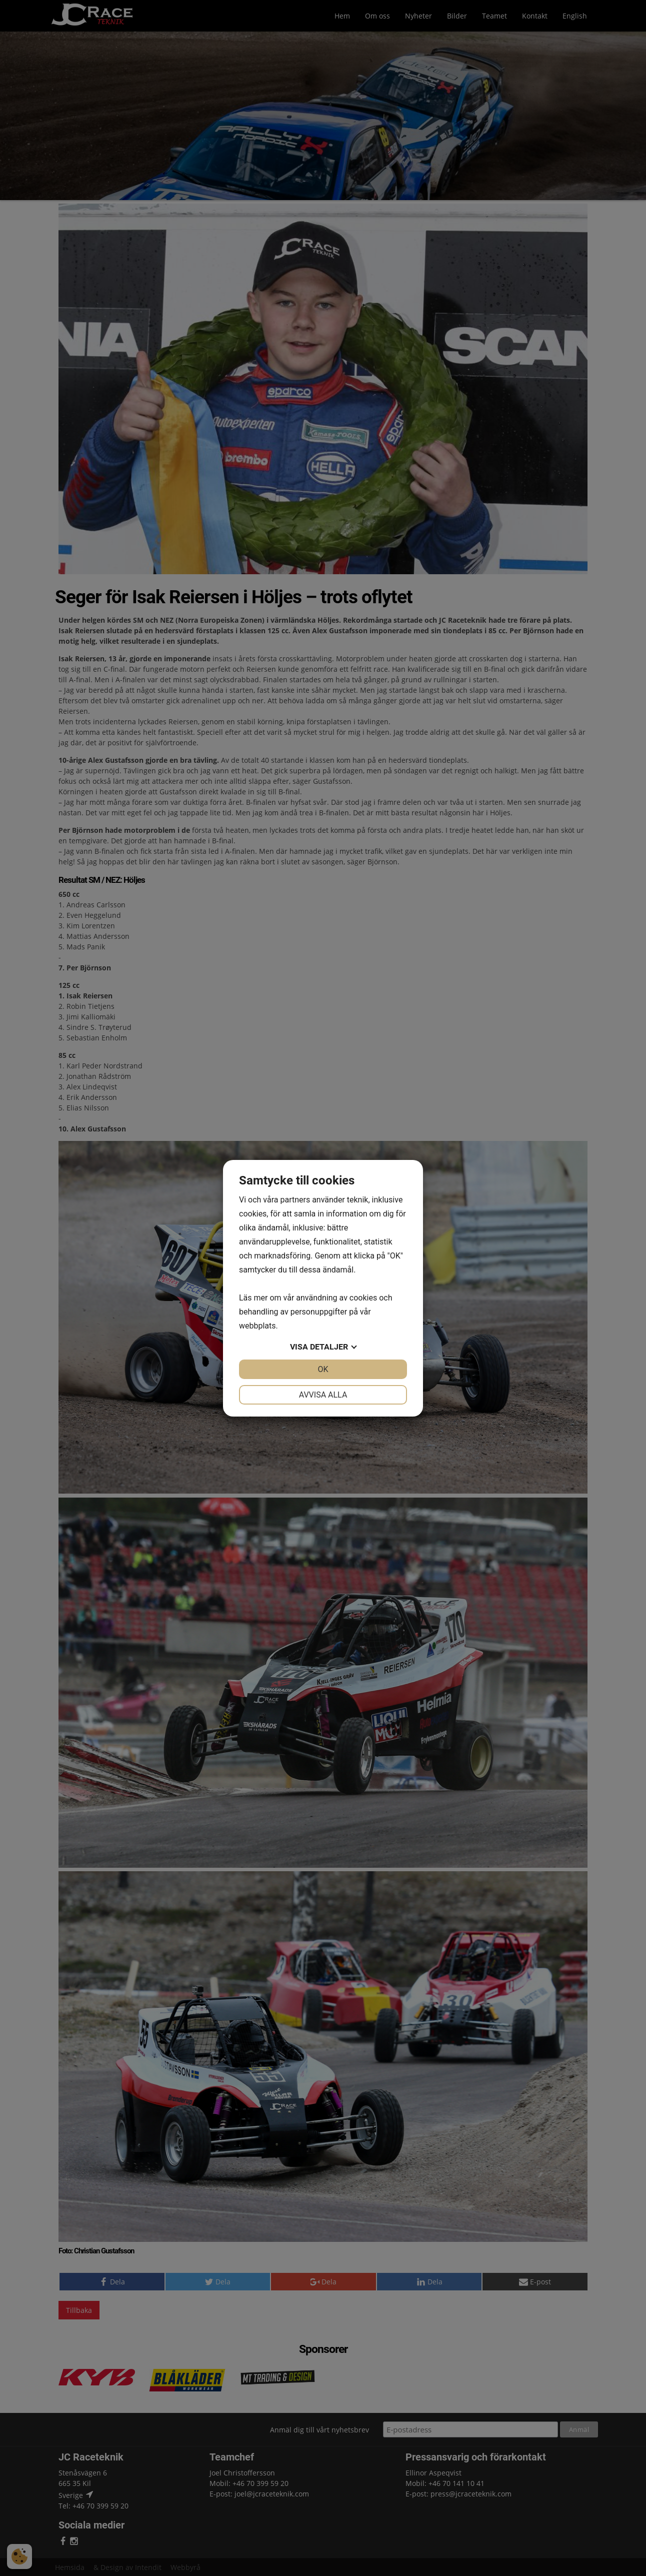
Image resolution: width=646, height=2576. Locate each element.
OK (323, 1369)
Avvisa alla (323, 1395)
